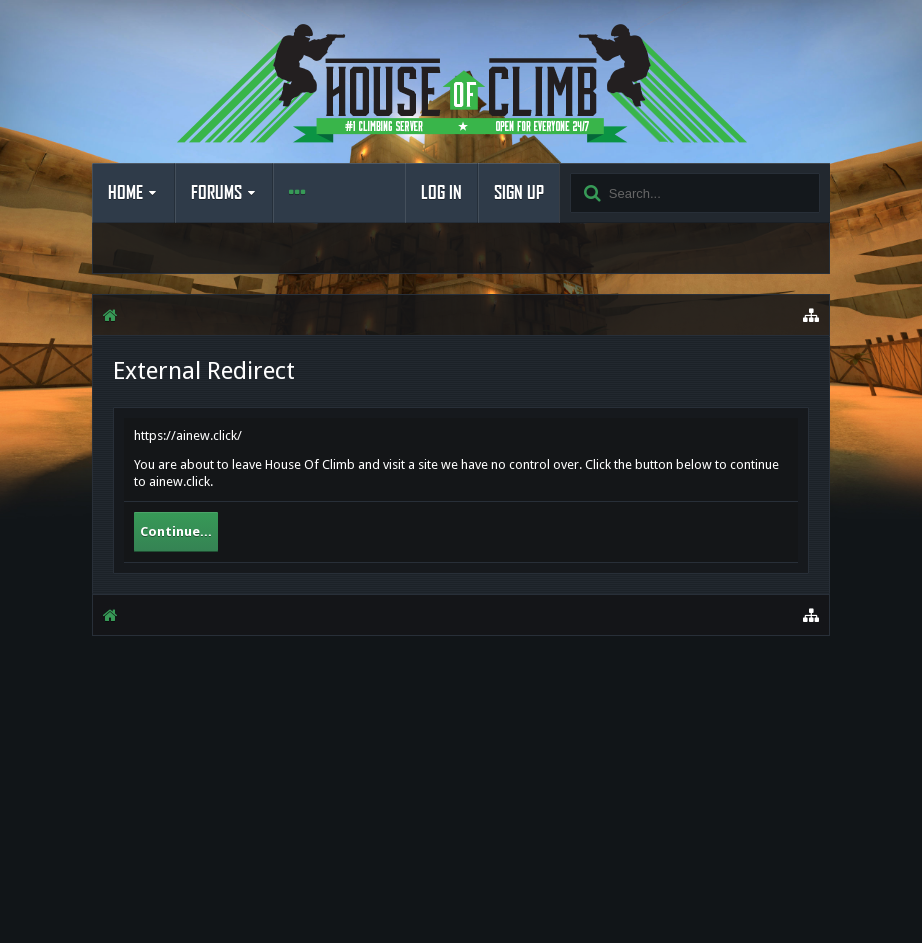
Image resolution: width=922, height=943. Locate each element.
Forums (216, 193)
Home (125, 193)
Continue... (176, 531)
